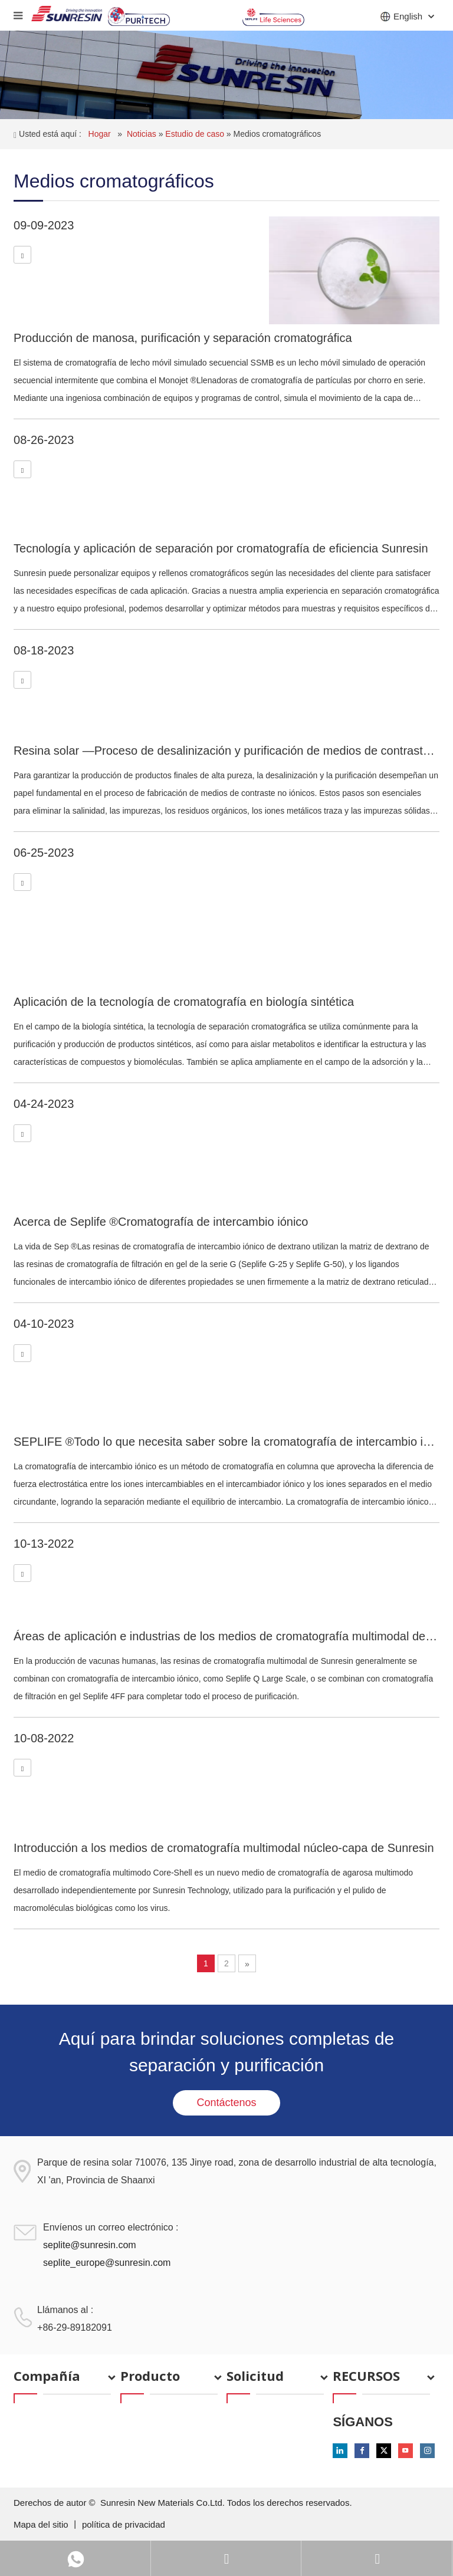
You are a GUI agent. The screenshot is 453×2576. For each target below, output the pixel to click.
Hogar (100, 134)
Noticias (143, 134)
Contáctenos (226, 2102)
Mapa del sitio (42, 2524)
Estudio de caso (195, 134)
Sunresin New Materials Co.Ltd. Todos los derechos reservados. (226, 2503)
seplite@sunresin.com (89, 2245)
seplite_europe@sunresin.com (106, 2263)
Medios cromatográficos (277, 134)
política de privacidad (123, 2524)
